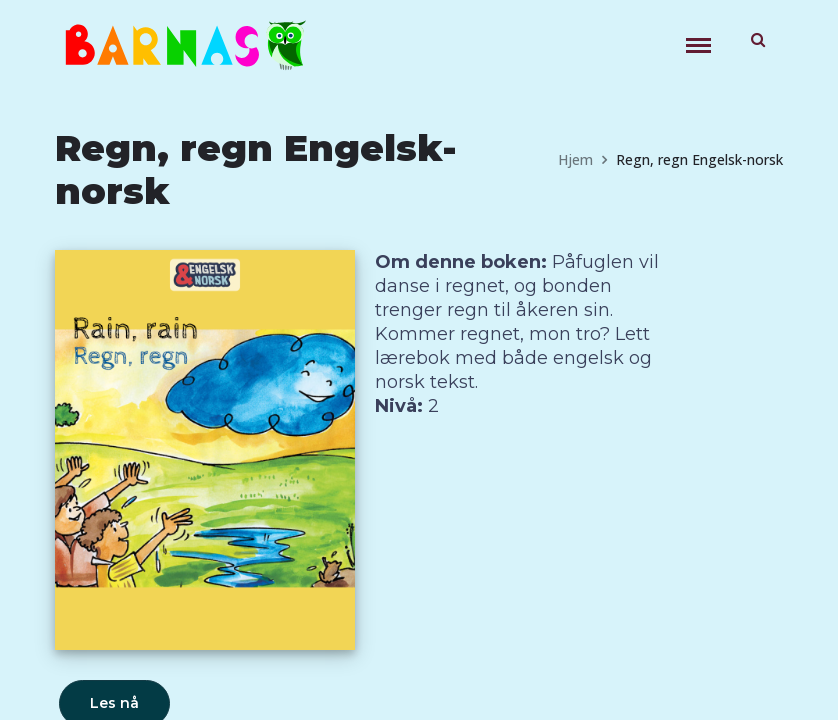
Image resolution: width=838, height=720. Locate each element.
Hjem (575, 159)
